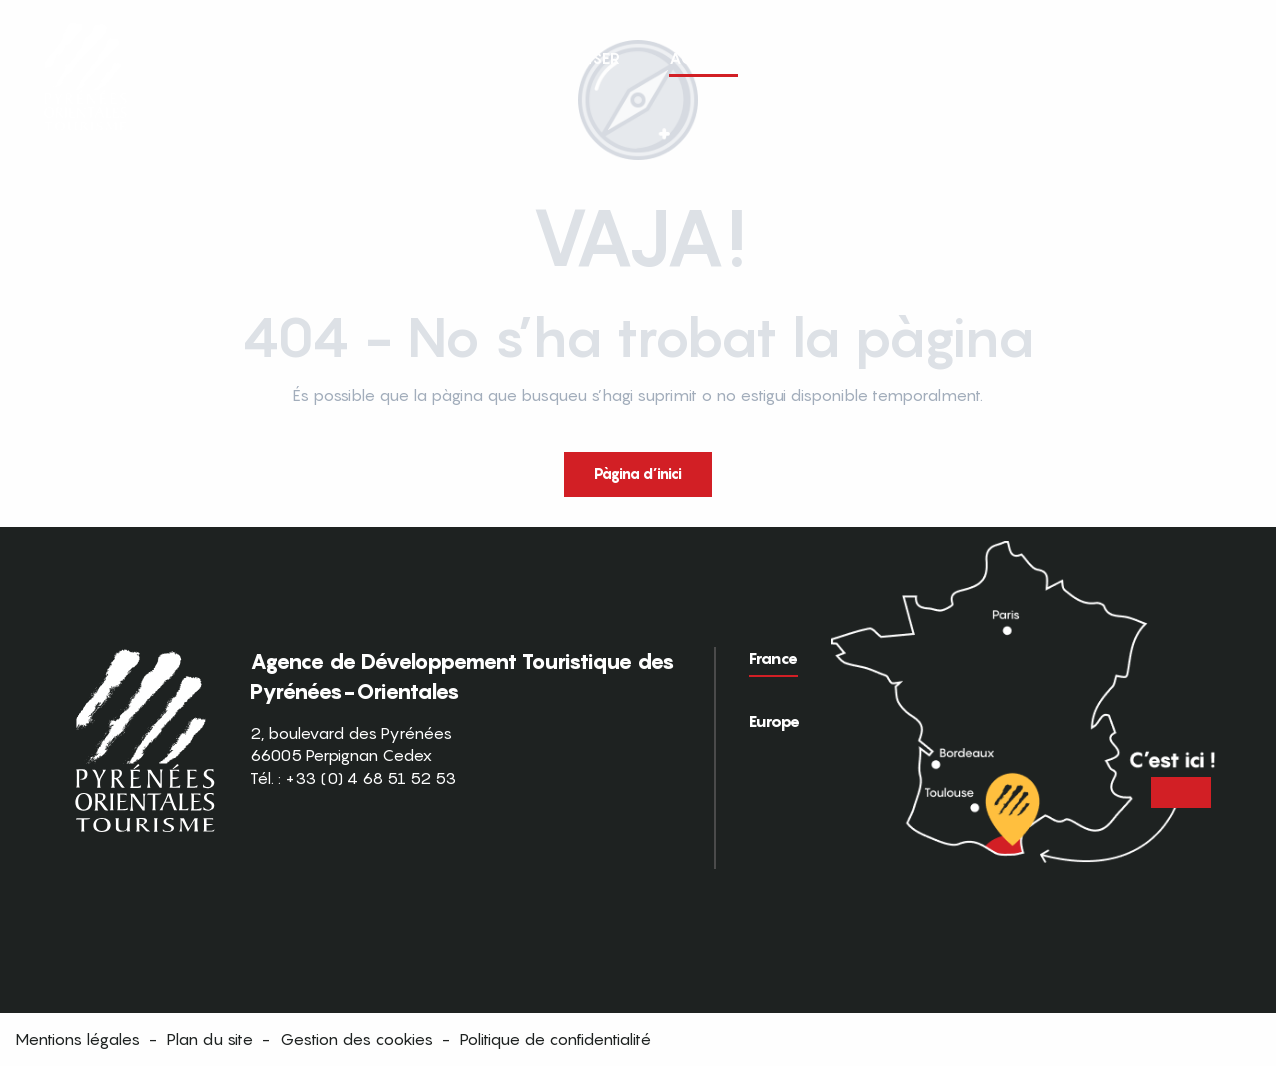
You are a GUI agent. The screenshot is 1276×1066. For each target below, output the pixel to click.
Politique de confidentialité (555, 1039)
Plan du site (210, 1039)
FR (1182, 57)
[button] (1224, 58)
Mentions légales (77, 1039)
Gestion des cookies (356, 1039)
